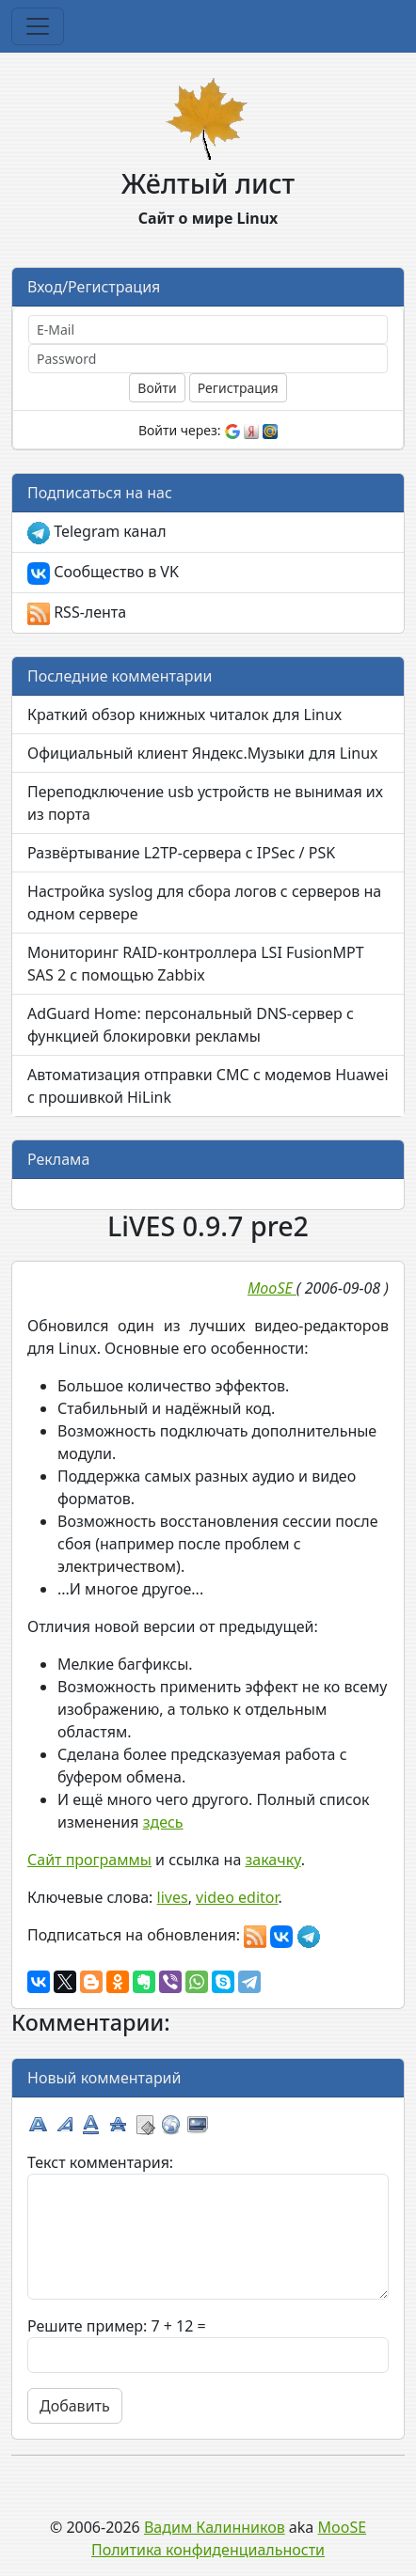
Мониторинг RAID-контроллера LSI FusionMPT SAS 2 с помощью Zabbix (195, 963)
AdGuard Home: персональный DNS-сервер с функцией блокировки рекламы (190, 1024)
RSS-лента (76, 613)
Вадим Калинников (214, 2527)
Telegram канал (97, 532)
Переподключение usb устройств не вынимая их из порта (205, 803)
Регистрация (238, 388)
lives (172, 1897)
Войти (156, 388)
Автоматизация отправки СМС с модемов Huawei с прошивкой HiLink (208, 1085)
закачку (272, 1859)
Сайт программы (89, 1859)
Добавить (75, 2405)
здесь (163, 1822)
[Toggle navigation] (37, 26)
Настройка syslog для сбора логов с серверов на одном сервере (204, 902)
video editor (237, 1897)
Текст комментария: (100, 2162)
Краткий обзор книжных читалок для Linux (184, 714)
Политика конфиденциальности (208, 2549)
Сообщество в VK (103, 573)
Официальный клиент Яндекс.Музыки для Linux (202, 753)
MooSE (342, 2527)
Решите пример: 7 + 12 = (116, 2326)
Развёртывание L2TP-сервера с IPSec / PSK (181, 852)
